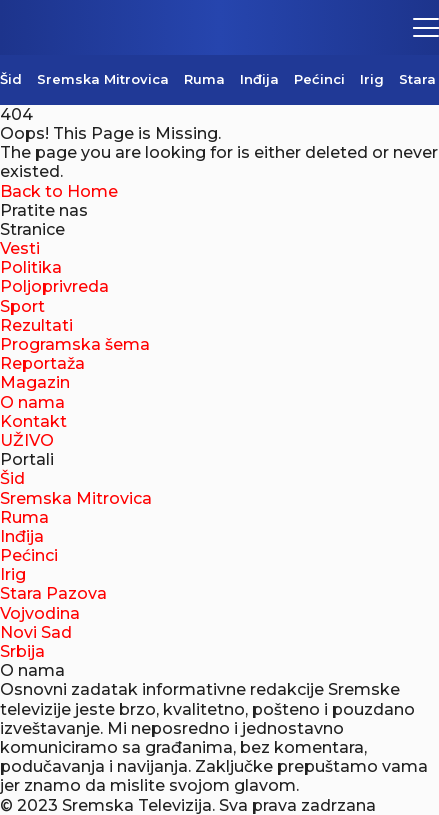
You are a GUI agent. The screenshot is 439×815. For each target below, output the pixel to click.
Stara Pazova (53, 593)
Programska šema (75, 344)
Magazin (35, 382)
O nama (32, 402)
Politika (31, 267)
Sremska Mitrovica (103, 79)
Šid (11, 79)
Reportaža (42, 363)
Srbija (22, 651)
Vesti (20, 248)
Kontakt (33, 421)
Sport (22, 306)
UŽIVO (27, 440)
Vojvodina (40, 613)
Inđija (259, 79)
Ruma (204, 79)
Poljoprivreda (54, 286)
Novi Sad (36, 632)
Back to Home (59, 191)
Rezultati (36, 325)
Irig (372, 79)
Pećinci (319, 79)
